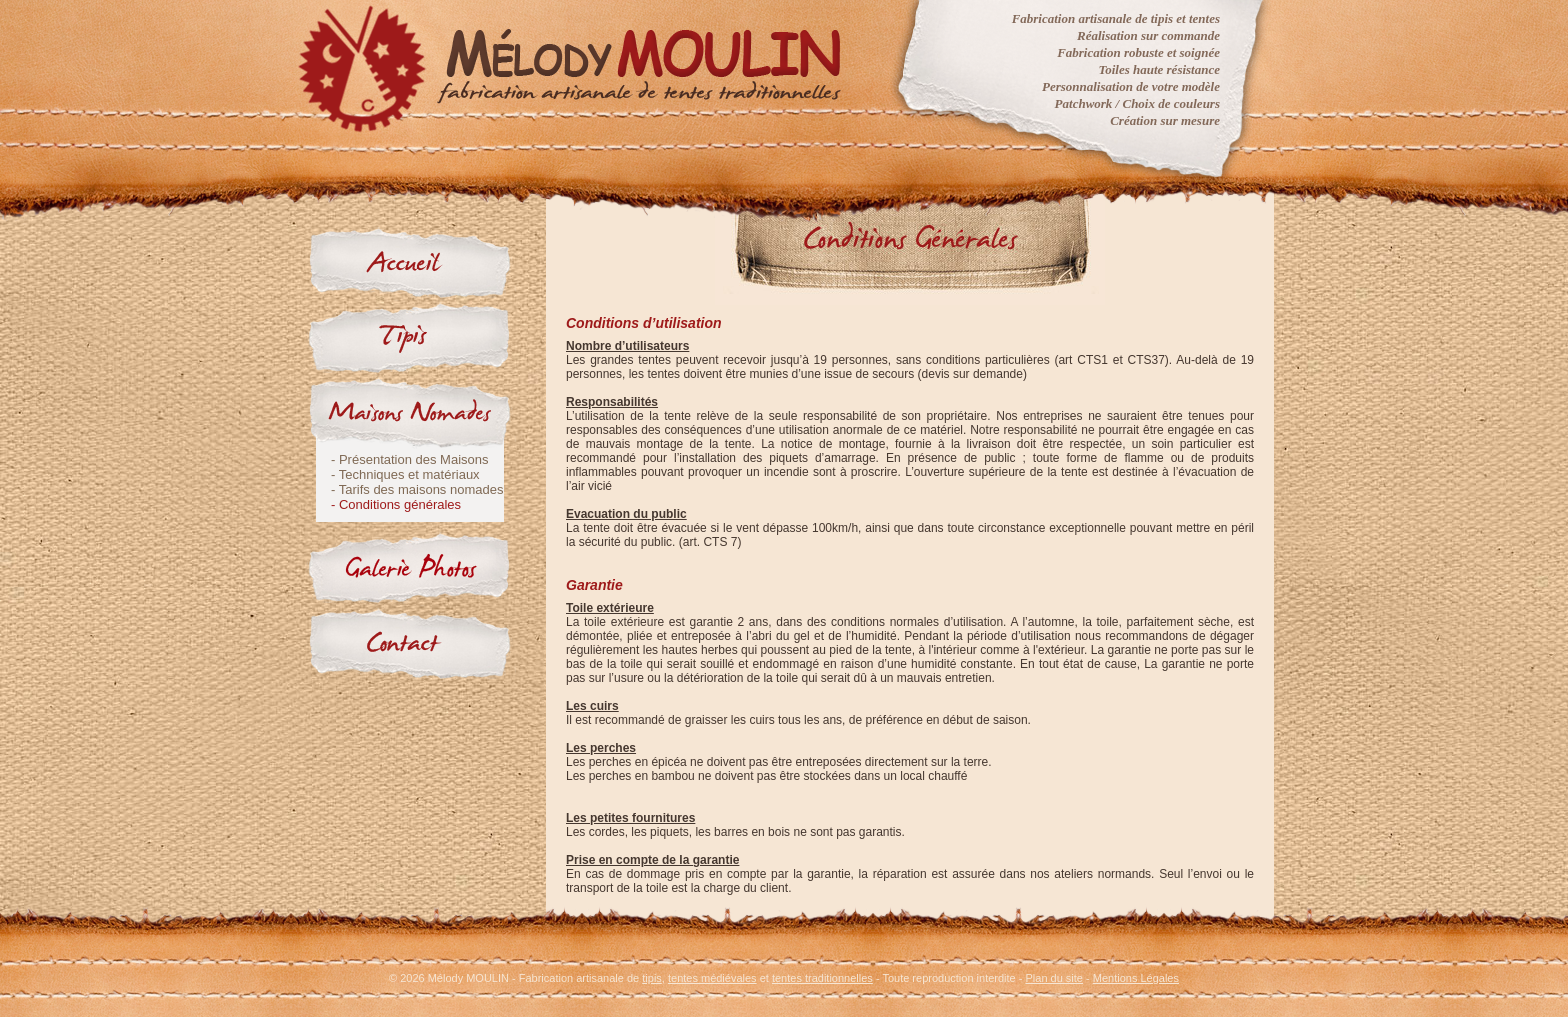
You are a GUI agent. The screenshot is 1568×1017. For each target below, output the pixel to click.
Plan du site (1054, 978)
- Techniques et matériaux (405, 474)
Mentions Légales (1136, 978)
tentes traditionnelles (822, 978)
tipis (652, 978)
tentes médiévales (712, 978)
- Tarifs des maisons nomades (417, 489)
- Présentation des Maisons (410, 459)
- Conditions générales (396, 504)
